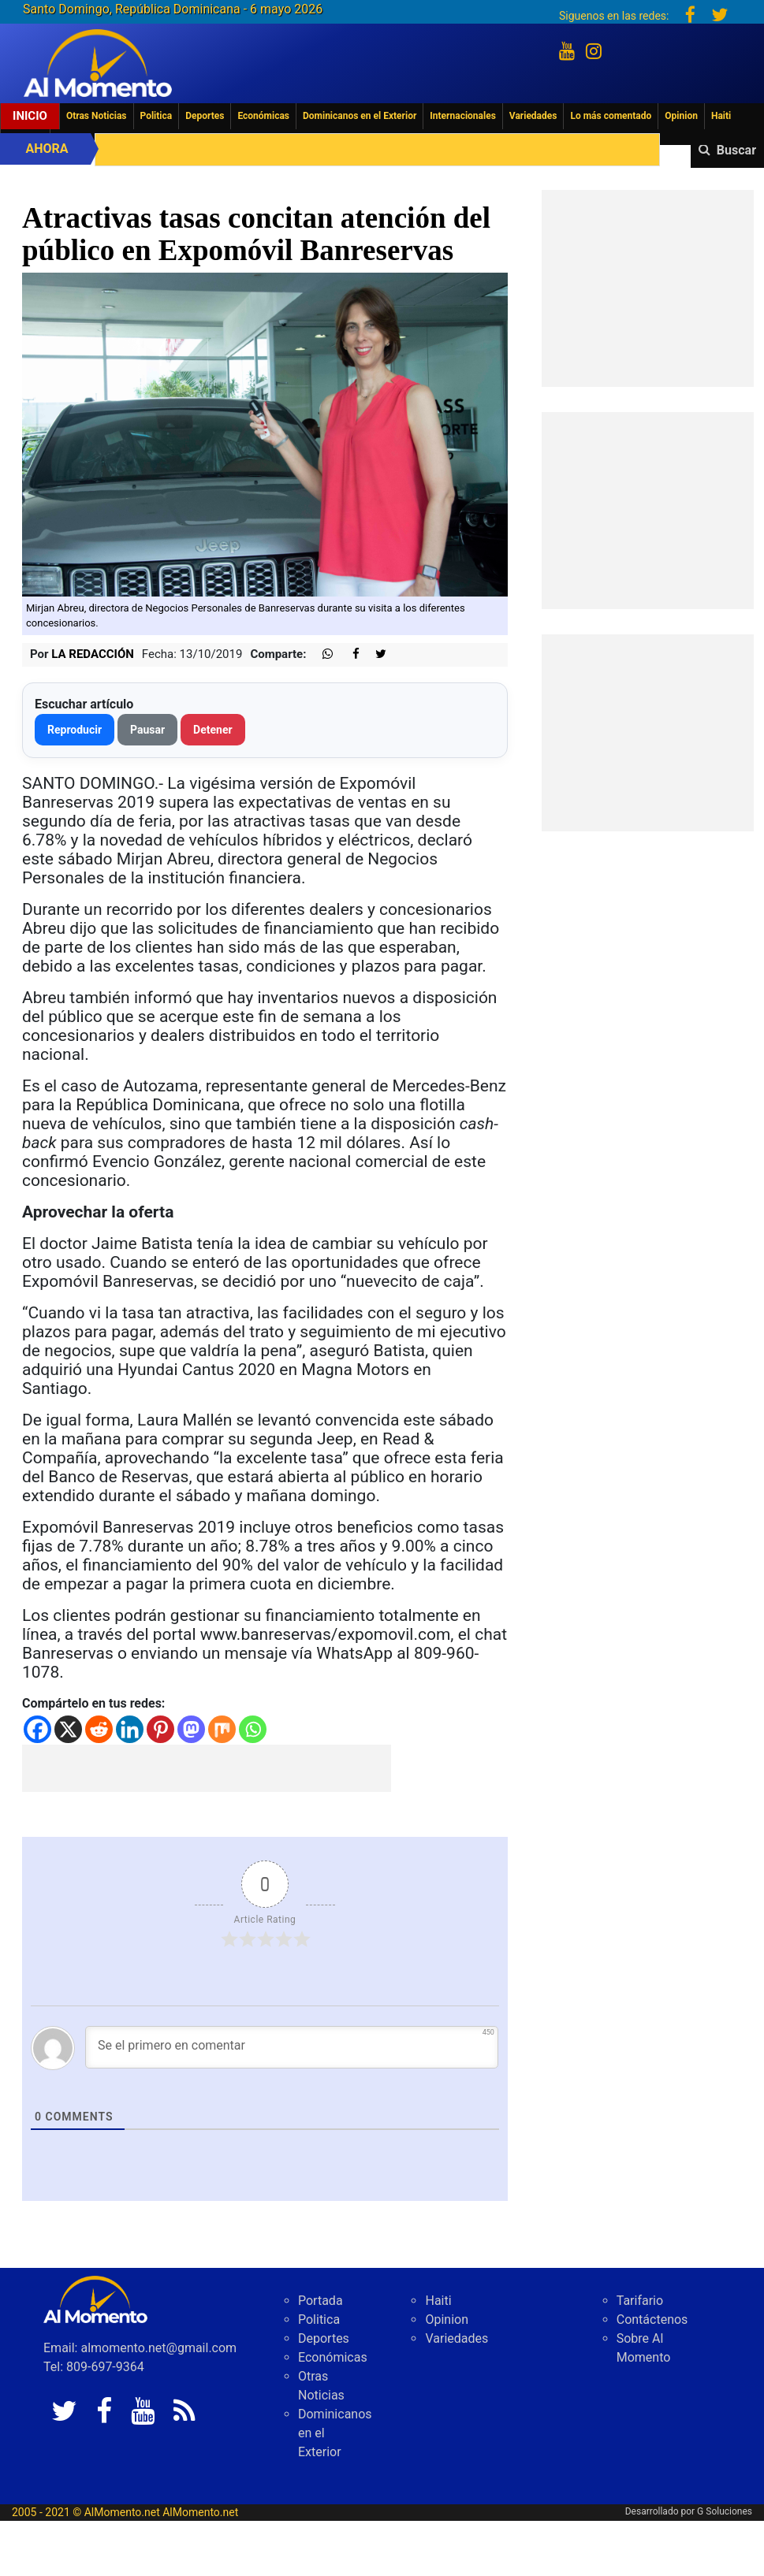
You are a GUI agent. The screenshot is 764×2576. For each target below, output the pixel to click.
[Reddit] (99, 1729)
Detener (213, 729)
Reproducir (74, 729)
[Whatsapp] (252, 1729)
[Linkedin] (129, 1729)
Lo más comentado (610, 115)
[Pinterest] (160, 1729)
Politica (156, 115)
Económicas (263, 115)
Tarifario (640, 2300)
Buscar (736, 150)
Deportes (204, 115)
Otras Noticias (96, 115)
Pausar (147, 729)
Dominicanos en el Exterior (359, 115)
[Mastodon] (191, 1729)
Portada (320, 2300)
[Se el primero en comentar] (291, 2047)
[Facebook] (37, 1729)
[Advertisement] (206, 1768)
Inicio (30, 116)
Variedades (533, 115)
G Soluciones (724, 2511)
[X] (68, 1729)
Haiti (721, 115)
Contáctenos (652, 2319)
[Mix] (222, 1729)
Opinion (681, 115)
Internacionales (463, 115)
